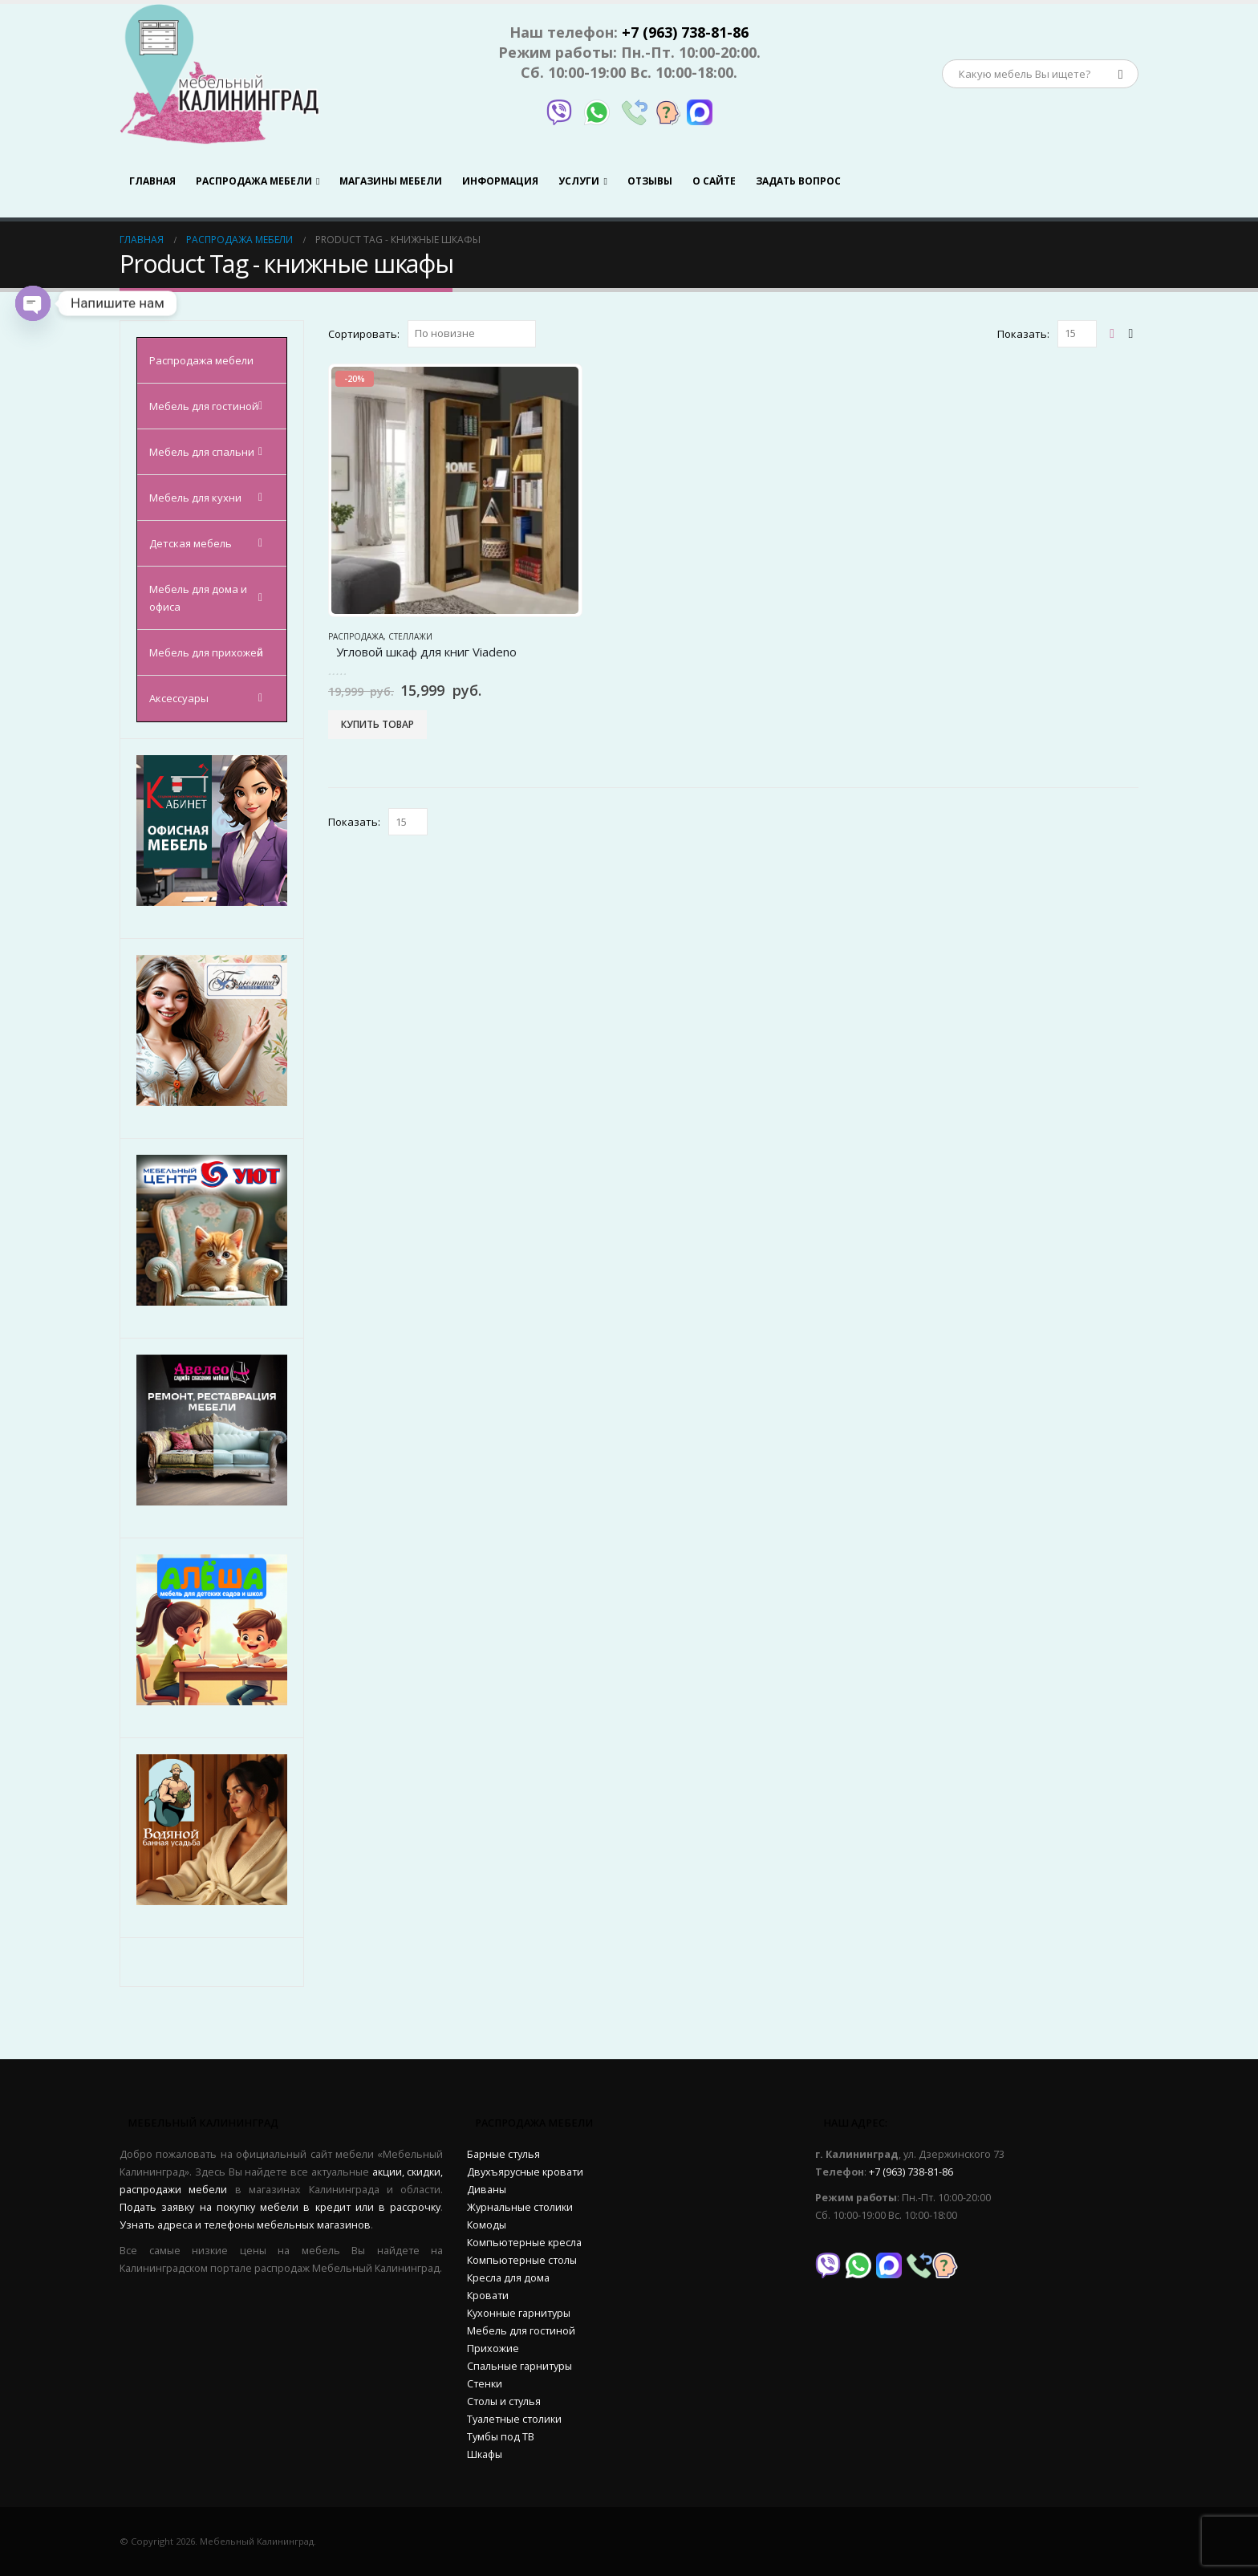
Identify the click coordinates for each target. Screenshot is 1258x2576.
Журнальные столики (520, 2207)
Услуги (578, 181)
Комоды (486, 2225)
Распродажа (355, 636)
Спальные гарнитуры (519, 2366)
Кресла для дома (508, 2278)
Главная (152, 181)
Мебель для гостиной (521, 2331)
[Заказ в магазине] (472, 333)
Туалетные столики (514, 2419)
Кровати (488, 2295)
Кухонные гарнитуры (518, 2313)
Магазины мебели (390, 181)
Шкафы (484, 2454)
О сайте (714, 181)
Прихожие (493, 2348)
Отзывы (649, 181)
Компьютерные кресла (524, 2242)
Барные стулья (503, 2154)
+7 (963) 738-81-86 (685, 32)
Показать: (1023, 334)
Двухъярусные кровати (525, 2172)
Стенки (484, 2384)
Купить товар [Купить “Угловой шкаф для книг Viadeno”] (377, 724)
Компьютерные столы (522, 2260)
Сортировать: (364, 334)
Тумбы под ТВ (500, 2437)
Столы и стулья (504, 2401)
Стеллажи (410, 636)
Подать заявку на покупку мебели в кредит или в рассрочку (280, 2207)
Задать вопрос (798, 181)
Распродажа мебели (254, 181)
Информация (500, 181)
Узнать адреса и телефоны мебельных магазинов (245, 2225)
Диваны (486, 2189)
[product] (454, 490)
